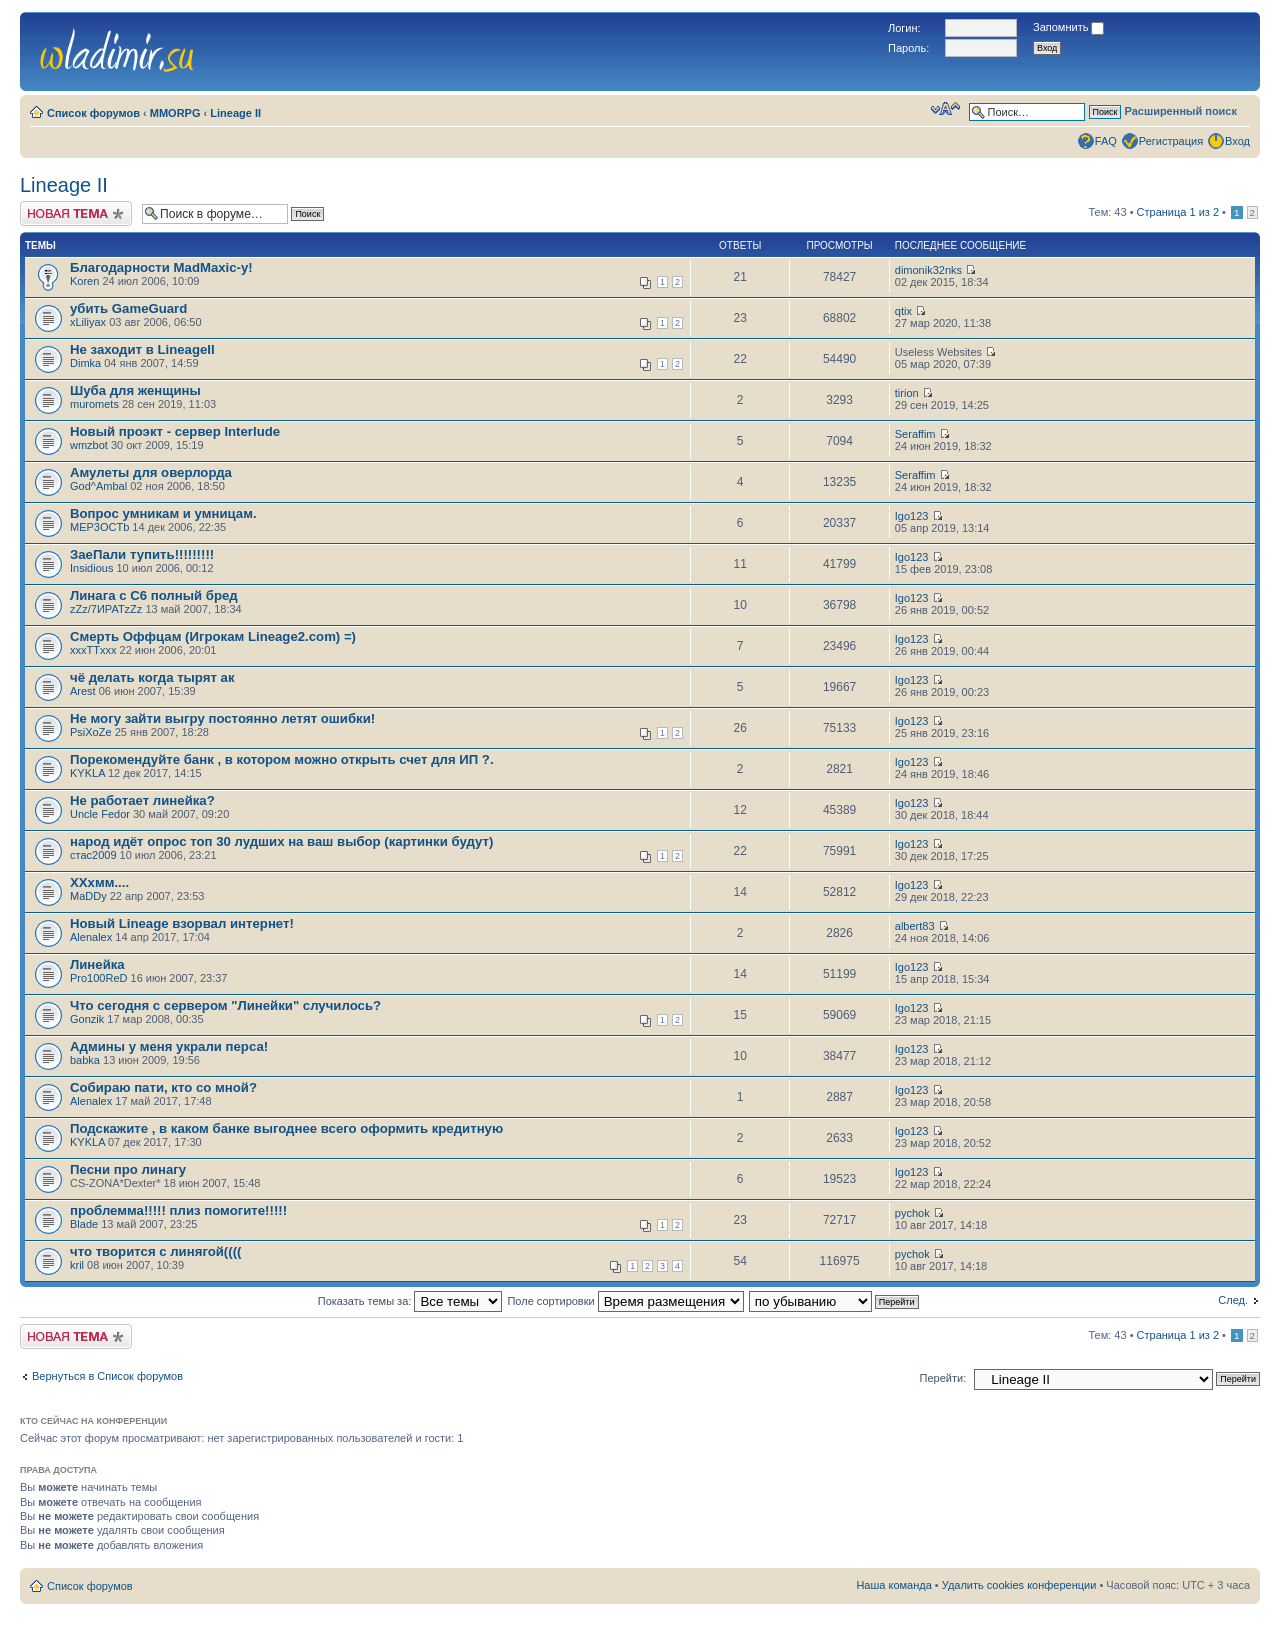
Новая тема (76, 213)
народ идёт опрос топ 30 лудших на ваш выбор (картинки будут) (281, 841)
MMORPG (175, 113)
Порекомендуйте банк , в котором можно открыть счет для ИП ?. (282, 759)
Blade (84, 1224)
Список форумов (93, 113)
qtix (903, 311)
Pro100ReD (98, 978)
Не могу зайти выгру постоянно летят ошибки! (222, 718)
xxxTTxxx (93, 650)
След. (1233, 1300)
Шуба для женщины (135, 390)
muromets (94, 404)
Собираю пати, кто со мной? (163, 1087)
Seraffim (915, 434)
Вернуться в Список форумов (107, 1376)
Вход (1237, 141)
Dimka (85, 363)
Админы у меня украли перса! (169, 1046)
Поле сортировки (625, 1301)
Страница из (1178, 212)
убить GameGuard (128, 308)
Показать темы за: (410, 1301)
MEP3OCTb (99, 527)
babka (85, 1060)
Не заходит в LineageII (142, 349)
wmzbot (89, 445)
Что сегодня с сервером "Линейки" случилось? (225, 1005)
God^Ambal (98, 486)
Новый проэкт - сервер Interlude (175, 431)
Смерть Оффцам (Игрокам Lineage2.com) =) (213, 636)
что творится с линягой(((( (155, 1251)
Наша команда (893, 1585)
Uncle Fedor (100, 814)
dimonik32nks (928, 270)
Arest (83, 691)
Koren (84, 281)
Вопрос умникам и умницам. (163, 513)
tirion (907, 393)
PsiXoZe (91, 732)
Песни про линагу (128, 1169)
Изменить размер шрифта (945, 109)
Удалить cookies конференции (1019, 1585)
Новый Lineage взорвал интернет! (182, 923)
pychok (912, 1213)
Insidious (91, 568)
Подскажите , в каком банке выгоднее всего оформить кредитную (286, 1128)
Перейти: (943, 1378)
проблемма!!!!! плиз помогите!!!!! (178, 1210)
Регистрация (1171, 141)
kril (77, 1265)
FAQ (1106, 141)
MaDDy (88, 896)
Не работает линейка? (142, 800)
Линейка (97, 964)
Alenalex (91, 937)
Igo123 (912, 516)
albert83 (915, 926)
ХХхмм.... (99, 882)
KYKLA (87, 773)
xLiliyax (88, 322)
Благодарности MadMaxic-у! (161, 267)
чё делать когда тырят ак (152, 677)
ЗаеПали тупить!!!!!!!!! (142, 554)
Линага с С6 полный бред (154, 595)
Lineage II (235, 113)
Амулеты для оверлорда (151, 472)
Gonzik (87, 1019)
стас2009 (93, 855)
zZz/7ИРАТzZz (106, 609)
